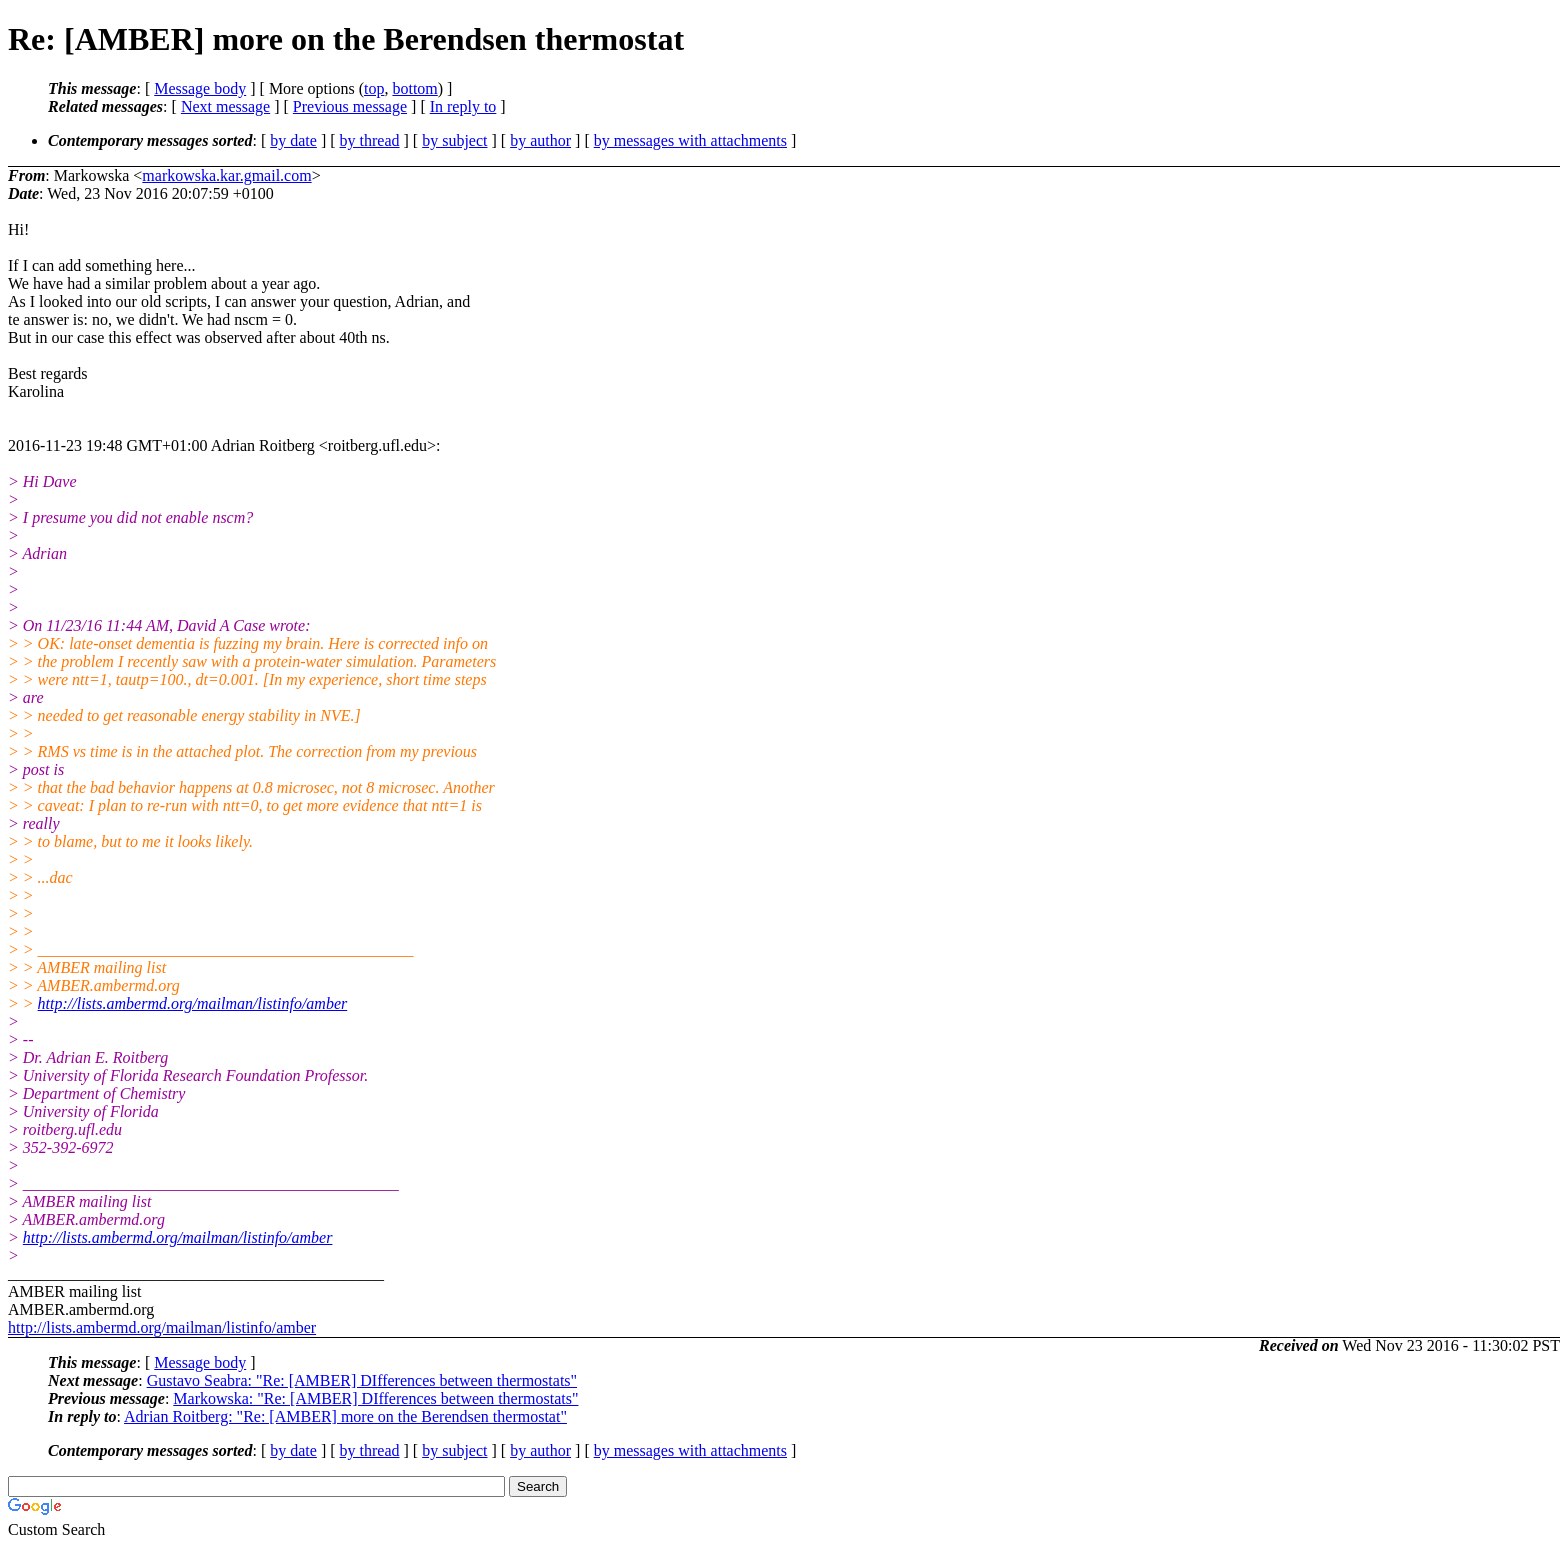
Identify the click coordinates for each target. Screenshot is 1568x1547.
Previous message (350, 106)
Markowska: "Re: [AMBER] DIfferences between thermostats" (375, 1398)
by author (540, 140)
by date (293, 140)
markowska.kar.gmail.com (226, 175)
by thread (370, 140)
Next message (225, 106)
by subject (454, 140)
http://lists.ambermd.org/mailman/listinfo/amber (193, 1003)
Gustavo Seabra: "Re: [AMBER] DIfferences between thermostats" (362, 1380)
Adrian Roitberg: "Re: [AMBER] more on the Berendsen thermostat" (345, 1416)
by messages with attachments (690, 140)
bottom (414, 88)
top (374, 88)
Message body (200, 88)
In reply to (463, 106)
